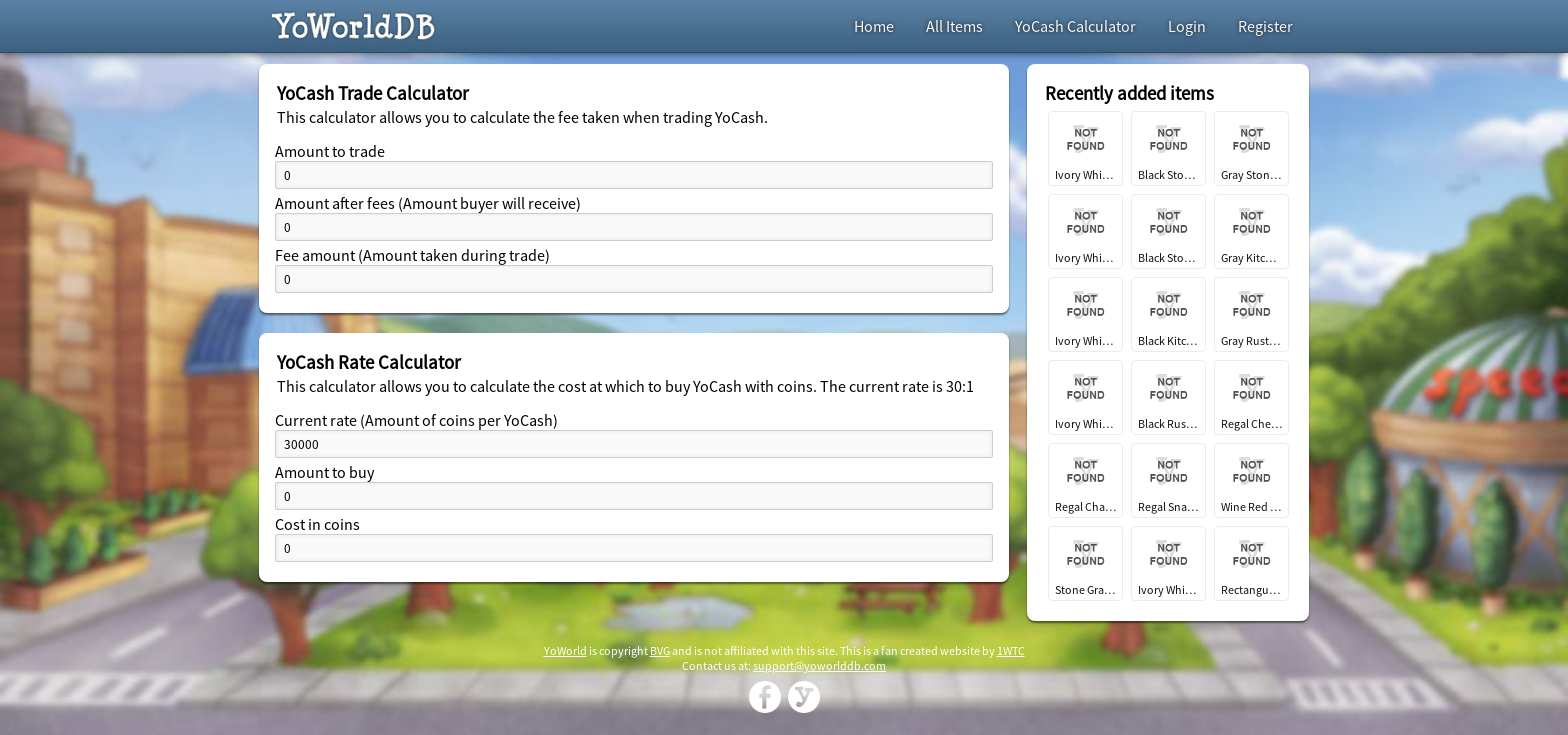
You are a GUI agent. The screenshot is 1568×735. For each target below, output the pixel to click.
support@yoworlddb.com (819, 665)
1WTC (1011, 650)
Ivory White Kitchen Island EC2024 (1085, 340)
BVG (660, 650)
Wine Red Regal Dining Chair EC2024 (1251, 506)
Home (874, 26)
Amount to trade (330, 151)
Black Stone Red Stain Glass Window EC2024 (1168, 174)
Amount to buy (324, 472)
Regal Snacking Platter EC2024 (1168, 506)
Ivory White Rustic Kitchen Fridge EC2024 (1085, 423)
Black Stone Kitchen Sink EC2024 (1168, 257)
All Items (954, 26)
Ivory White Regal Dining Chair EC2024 (1168, 589)
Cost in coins (317, 524)
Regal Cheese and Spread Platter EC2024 (1251, 423)
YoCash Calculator (1075, 26)
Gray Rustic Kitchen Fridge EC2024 (1251, 340)
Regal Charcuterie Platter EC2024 (1085, 506)
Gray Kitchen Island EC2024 (1251, 257)
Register (1265, 26)
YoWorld (565, 650)
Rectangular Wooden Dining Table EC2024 (1251, 589)
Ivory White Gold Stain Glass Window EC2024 (1085, 174)
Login (1187, 26)
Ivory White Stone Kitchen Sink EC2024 (1085, 257)
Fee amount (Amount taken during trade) (412, 255)
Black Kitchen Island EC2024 (1168, 340)
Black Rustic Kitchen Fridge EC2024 (1168, 423)
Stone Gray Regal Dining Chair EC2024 (1085, 589)
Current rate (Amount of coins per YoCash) (416, 420)
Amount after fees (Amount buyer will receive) (428, 203)
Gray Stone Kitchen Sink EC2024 (1251, 174)
